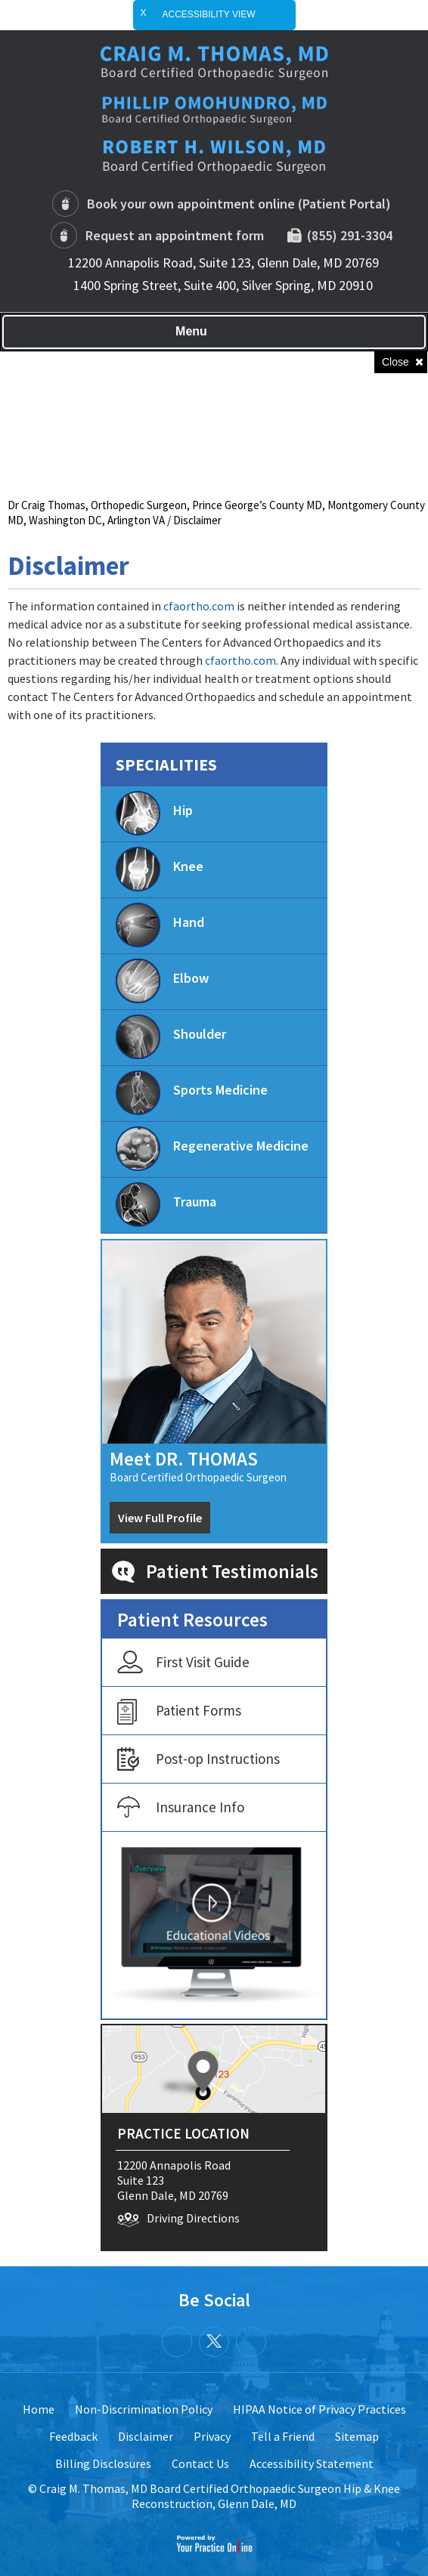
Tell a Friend (283, 2436)
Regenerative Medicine (212, 1148)
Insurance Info (180, 1808)
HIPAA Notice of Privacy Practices (319, 2409)
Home (38, 2409)
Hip (154, 813)
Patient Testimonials (232, 1571)
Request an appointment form (174, 235)
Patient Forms (179, 1712)
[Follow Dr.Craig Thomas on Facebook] (177, 2341)
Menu (210, 332)
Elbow (162, 981)
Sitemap (357, 2436)
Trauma (166, 1204)
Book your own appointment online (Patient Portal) (239, 203)
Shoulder (171, 1037)
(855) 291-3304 (346, 235)
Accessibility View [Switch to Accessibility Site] (222, 15)
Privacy (212, 2436)
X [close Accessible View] (144, 13)
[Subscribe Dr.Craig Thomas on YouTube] (251, 2341)
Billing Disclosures (103, 2463)
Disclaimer (145, 2436)
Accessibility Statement (312, 2463)
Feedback (73, 2436)
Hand (160, 925)
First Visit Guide (183, 1663)
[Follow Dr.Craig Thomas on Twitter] (214, 2341)
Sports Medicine (192, 1092)
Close (395, 362)
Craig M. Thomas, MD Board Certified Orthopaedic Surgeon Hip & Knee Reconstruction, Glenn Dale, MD (219, 2496)
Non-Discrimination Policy (143, 2409)
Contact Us (200, 2463)
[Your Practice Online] (214, 2542)
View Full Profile (160, 1517)
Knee (159, 869)
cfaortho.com (198, 605)
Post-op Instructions (198, 1760)
